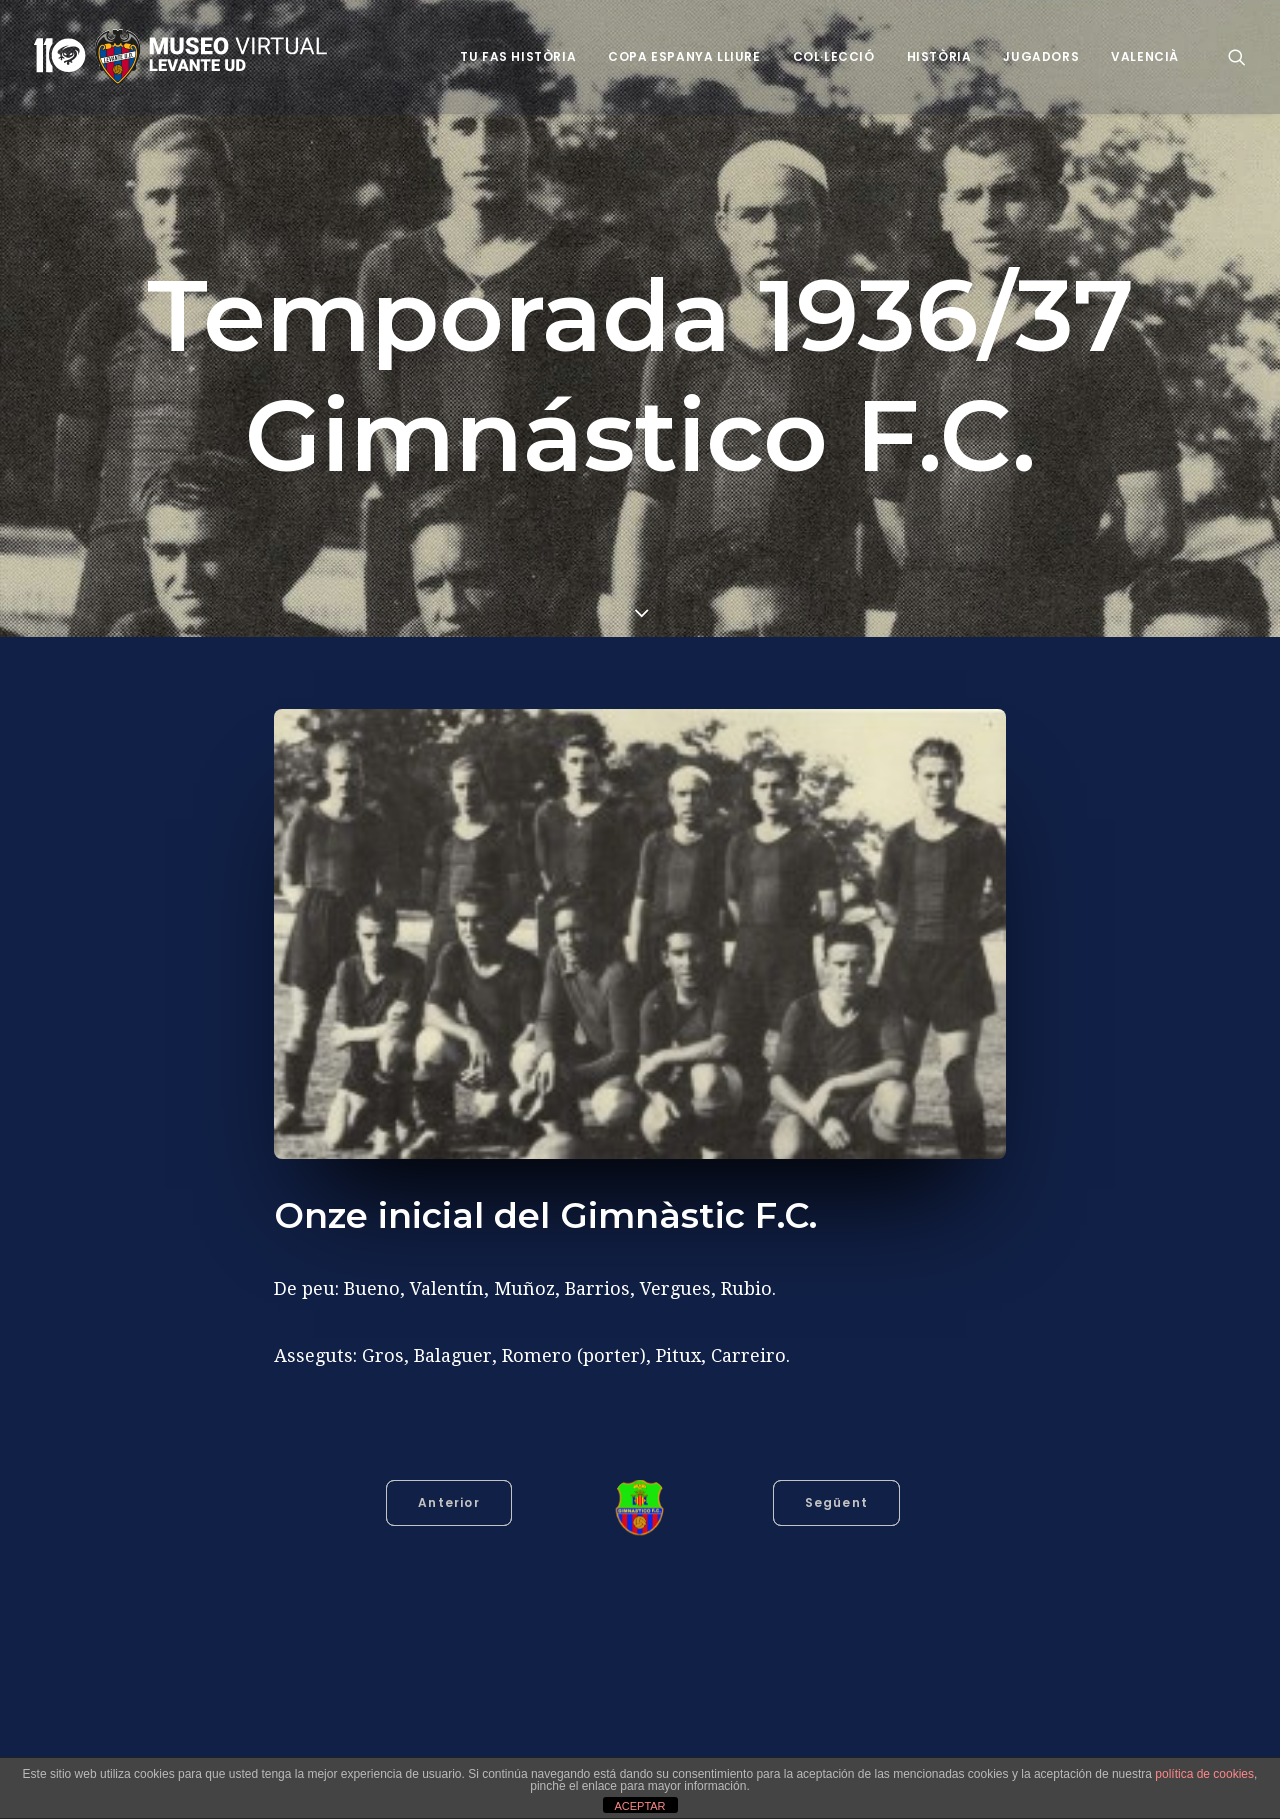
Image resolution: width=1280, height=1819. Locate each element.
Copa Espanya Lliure (684, 56)
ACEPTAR (639, 1806)
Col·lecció (834, 56)
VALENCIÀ (1145, 56)
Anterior (449, 1502)
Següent (836, 1502)
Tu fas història (518, 56)
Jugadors (1041, 56)
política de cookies (1204, 1774)
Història (939, 56)
